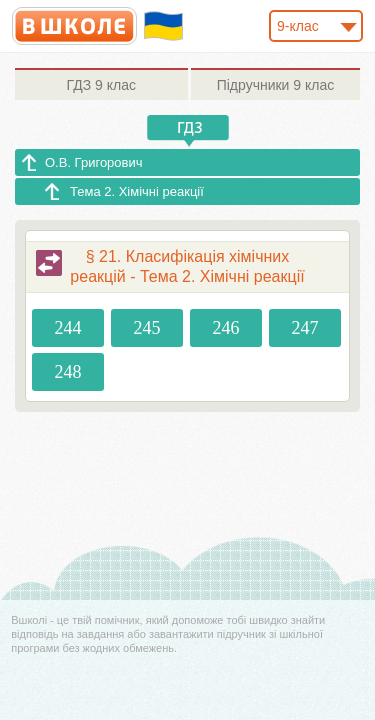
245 (147, 328)
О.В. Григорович (94, 162)
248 (68, 372)
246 (225, 328)
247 (304, 328)
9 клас (101, 85)
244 (68, 328)
